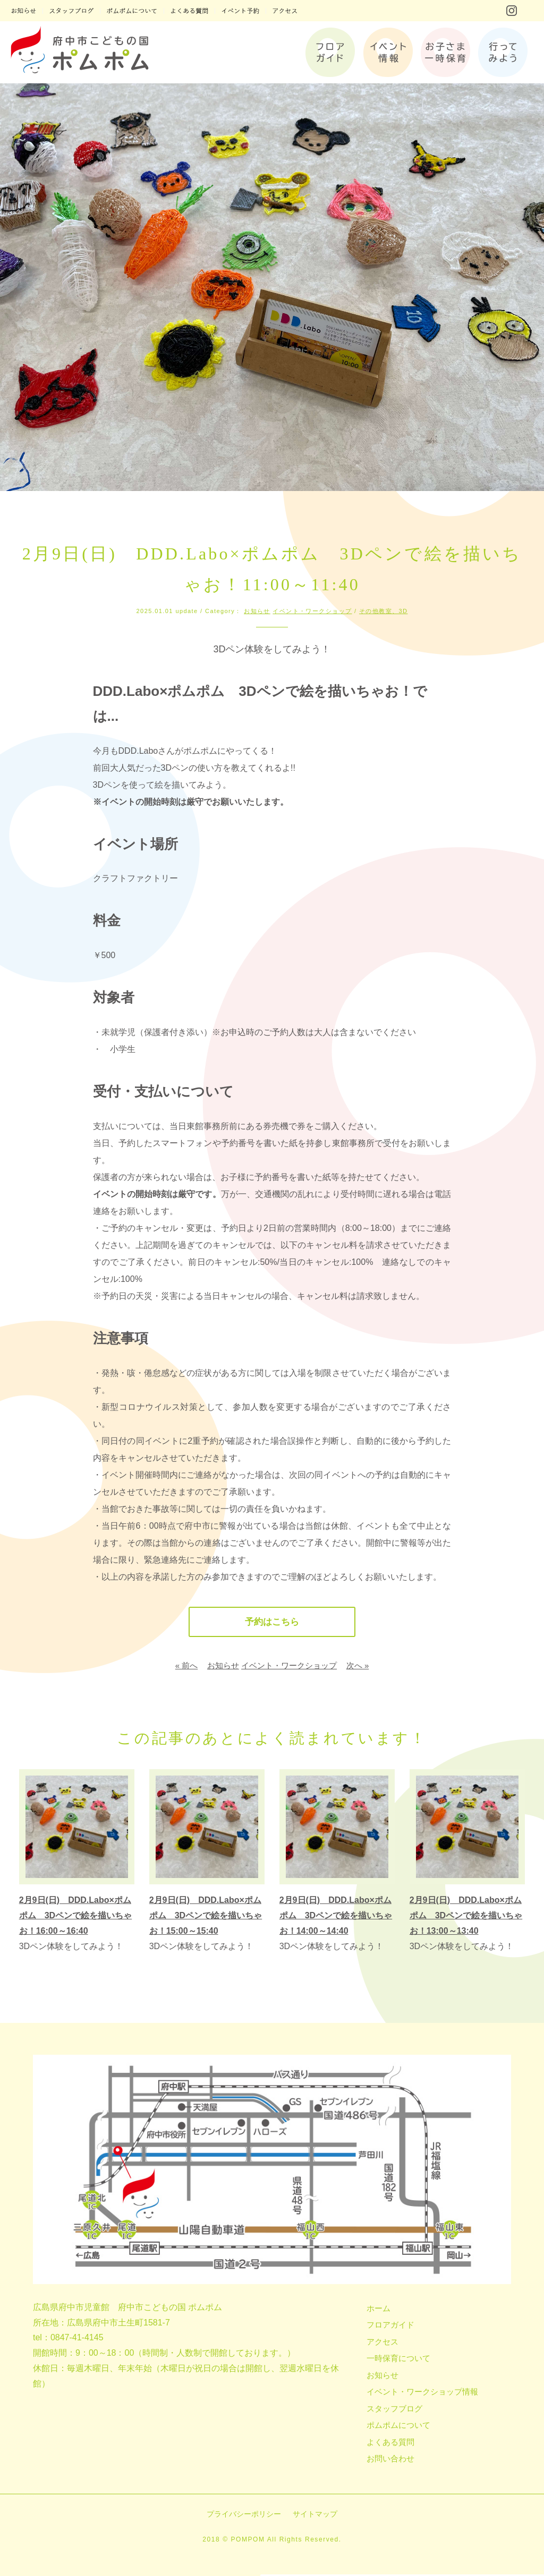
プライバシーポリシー (244, 2515)
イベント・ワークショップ (312, 611)
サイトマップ (315, 2515)
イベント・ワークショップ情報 (422, 2393)
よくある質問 (390, 2443)
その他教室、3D (383, 611)
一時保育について (398, 2359)
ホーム (378, 2309)
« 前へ (186, 1667)
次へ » (357, 1667)
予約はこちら (272, 1622)
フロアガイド (390, 2326)
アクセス (382, 2343)
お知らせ (257, 611)
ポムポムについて (398, 2426)
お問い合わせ (390, 2460)
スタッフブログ (394, 2410)
